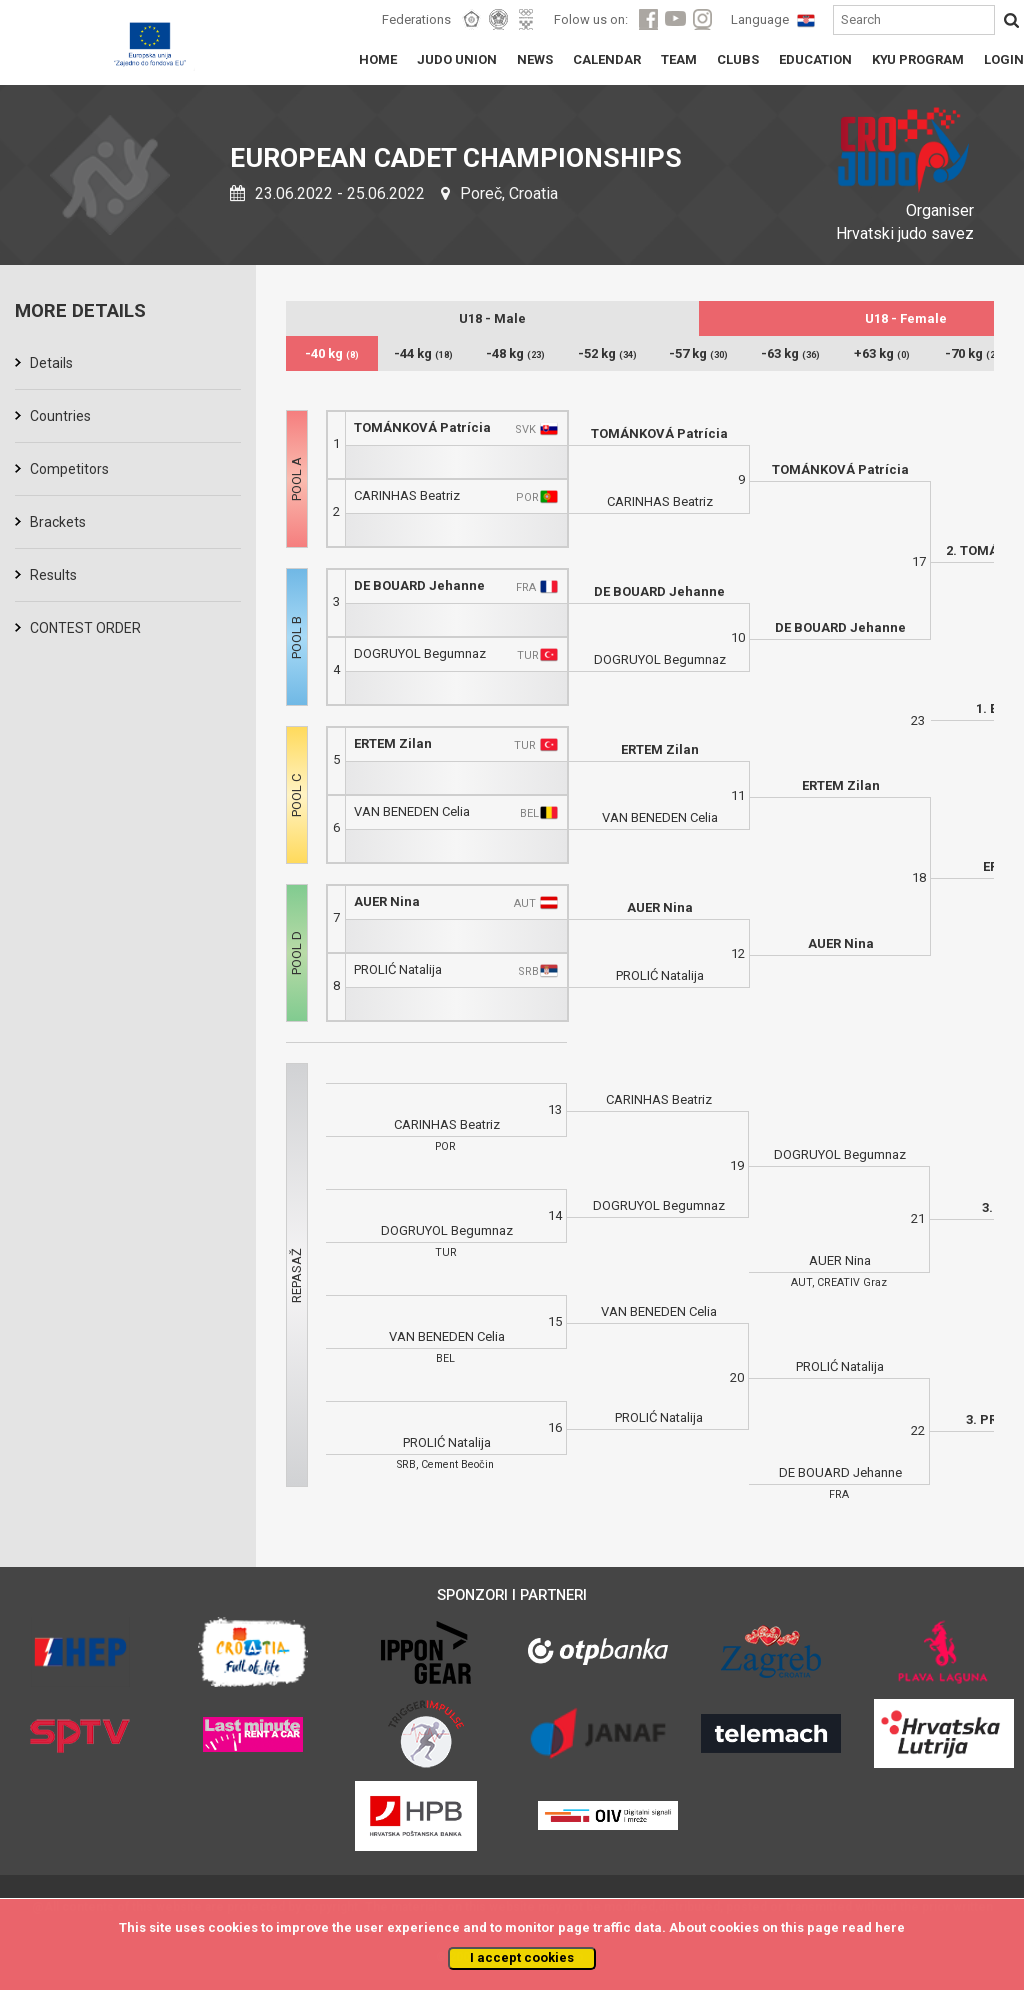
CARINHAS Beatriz (407, 495)
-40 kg (332, 353)
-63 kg (790, 353)
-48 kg (515, 353)
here (890, 1927)
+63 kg (882, 353)
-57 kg (698, 353)
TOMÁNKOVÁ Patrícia (422, 427)
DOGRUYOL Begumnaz (420, 653)
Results (53, 575)
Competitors (69, 469)
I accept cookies (522, 1957)
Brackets (58, 522)
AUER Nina (387, 901)
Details (51, 363)
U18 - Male (492, 318)
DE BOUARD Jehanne (419, 585)
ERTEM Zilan (393, 743)
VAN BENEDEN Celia (412, 811)
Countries (60, 416)
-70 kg (974, 353)
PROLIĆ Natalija (398, 969)
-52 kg (607, 353)
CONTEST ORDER (85, 628)
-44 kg (423, 353)
